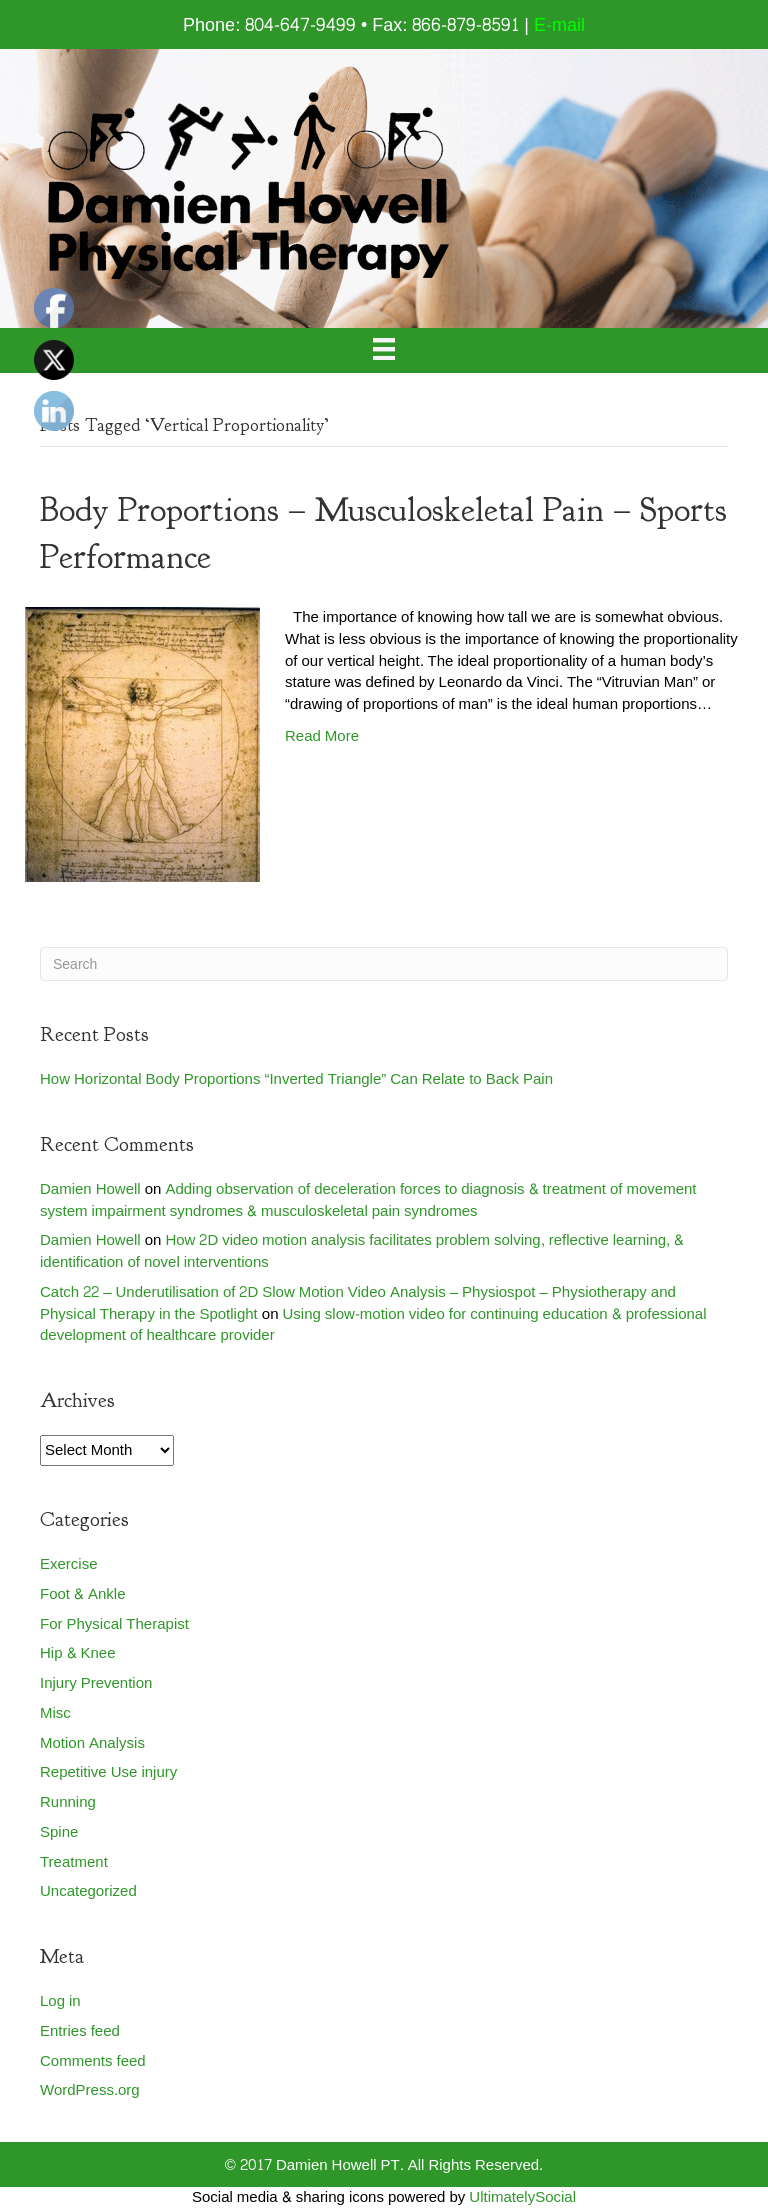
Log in (60, 2001)
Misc (55, 1713)
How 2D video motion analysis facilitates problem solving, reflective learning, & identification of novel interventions (362, 1251)
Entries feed (80, 2031)
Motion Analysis (92, 1743)
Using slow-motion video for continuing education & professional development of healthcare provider (373, 1325)
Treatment (74, 1862)
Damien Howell (90, 1189)
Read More (322, 736)
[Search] (384, 964)
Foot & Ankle (83, 1594)
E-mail (559, 25)
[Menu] (384, 350)
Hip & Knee (78, 1653)
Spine (59, 1832)
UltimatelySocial (522, 2197)
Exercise (69, 1564)
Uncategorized (88, 1891)
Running (68, 1802)
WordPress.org (90, 2090)
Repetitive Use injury (108, 1772)
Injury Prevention (96, 1683)
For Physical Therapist (114, 1624)
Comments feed (93, 2061)
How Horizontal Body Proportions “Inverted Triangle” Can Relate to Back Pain (296, 1079)
